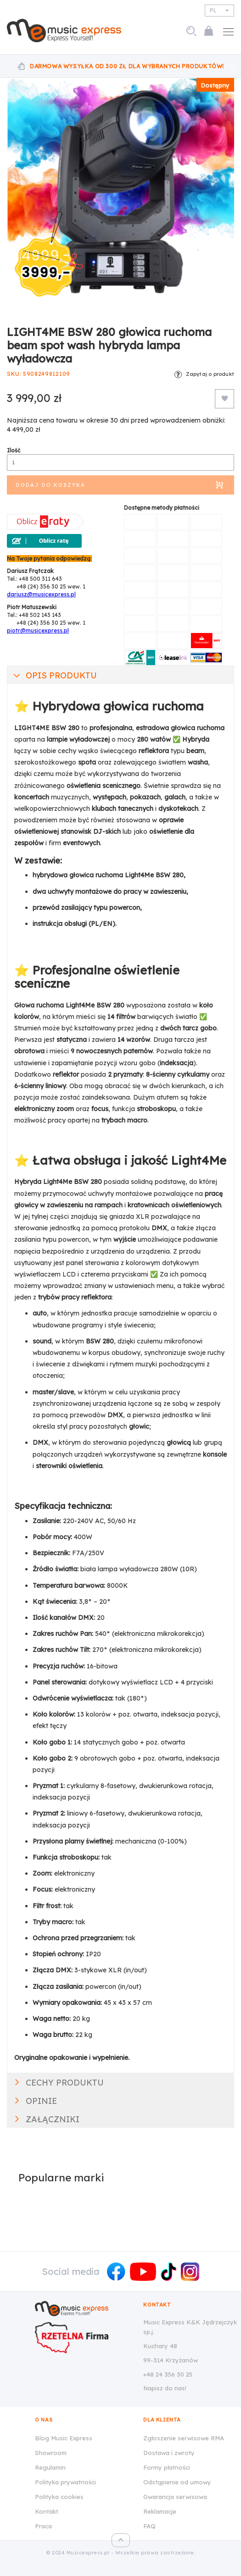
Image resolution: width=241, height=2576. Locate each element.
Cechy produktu (65, 2082)
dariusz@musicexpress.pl (41, 594)
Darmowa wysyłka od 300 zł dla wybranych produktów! (127, 66)
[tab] (120, 675)
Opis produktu (61, 675)
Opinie (41, 2101)
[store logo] (67, 30)
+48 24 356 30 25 (167, 2374)
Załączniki (52, 2119)
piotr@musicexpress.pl (38, 630)
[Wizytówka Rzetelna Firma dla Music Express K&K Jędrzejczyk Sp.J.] (82, 2338)
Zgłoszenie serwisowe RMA (183, 2438)
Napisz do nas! (164, 2388)
